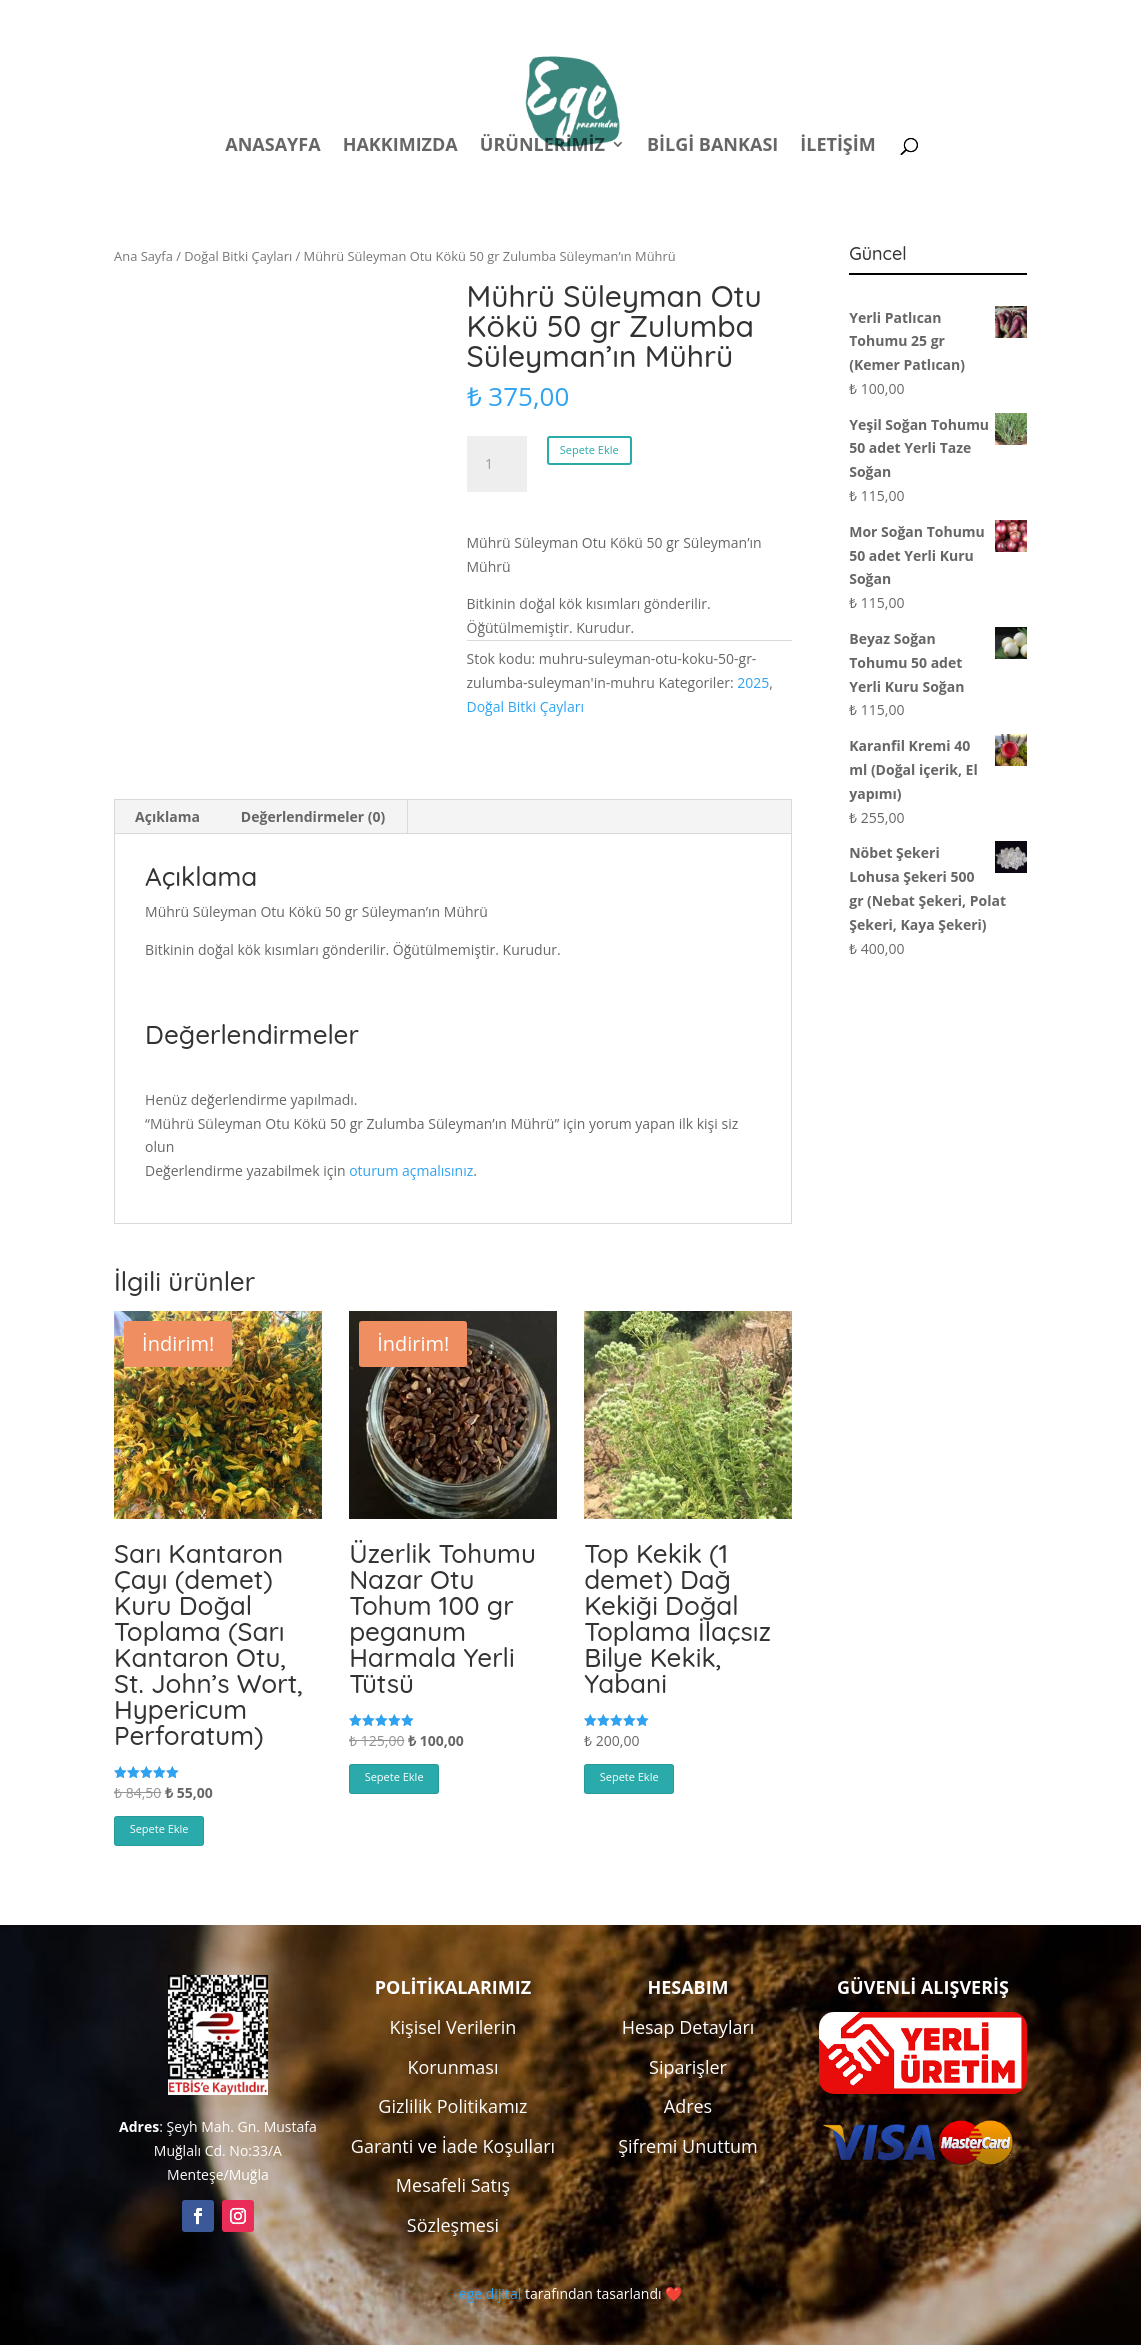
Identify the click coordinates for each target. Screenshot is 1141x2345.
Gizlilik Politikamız (452, 2106)
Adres (688, 2106)
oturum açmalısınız (411, 1170)
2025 (753, 682)
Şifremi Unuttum (688, 2146)
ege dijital (490, 2293)
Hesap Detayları (688, 2027)
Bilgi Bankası (712, 146)
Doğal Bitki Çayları (238, 256)
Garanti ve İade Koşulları (453, 2146)
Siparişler (688, 2067)
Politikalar (654, 18)
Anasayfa (272, 146)
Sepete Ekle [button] (159, 1828)
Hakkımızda (400, 146)
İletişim (837, 146)
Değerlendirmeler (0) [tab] (313, 816)
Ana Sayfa (143, 256)
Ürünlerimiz (542, 146)
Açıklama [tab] (167, 816)
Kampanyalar (886, 18)
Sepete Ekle (589, 449)
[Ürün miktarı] (497, 464)
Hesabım (764, 18)
